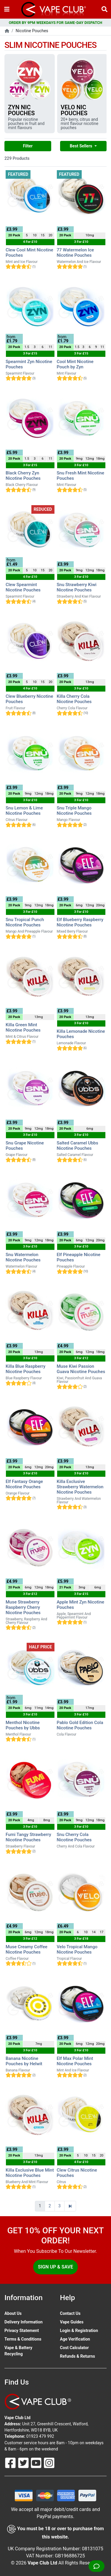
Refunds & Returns (77, 2356)
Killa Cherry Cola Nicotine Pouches (74, 699)
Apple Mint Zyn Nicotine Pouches (80, 1604)
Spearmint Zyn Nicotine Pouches (29, 364)
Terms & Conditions (22, 2339)
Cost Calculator (74, 2347)
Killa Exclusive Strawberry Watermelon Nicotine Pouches (80, 1487)
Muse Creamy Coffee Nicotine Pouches (26, 1949)
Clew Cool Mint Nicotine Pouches (29, 252)
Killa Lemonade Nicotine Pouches (81, 1034)
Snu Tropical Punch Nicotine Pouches (25, 922)
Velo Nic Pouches (74, 110)
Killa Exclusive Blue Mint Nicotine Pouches (30, 2172)
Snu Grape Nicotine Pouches (25, 1145)
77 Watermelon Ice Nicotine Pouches (75, 252)
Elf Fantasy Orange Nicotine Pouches (24, 1484)
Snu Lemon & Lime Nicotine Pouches (24, 810)
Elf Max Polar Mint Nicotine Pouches (75, 2061)
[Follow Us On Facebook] (10, 2462)
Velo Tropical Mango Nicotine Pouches (77, 1949)
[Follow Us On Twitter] (23, 2462)
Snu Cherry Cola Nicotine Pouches (74, 1837)
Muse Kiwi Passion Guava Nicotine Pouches (81, 1369)
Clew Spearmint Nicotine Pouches (23, 587)
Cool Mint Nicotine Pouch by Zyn (75, 364)
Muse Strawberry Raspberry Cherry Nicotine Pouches (23, 1607)
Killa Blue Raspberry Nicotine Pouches (25, 1369)
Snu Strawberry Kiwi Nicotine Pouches (76, 587)
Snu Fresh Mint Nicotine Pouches (80, 475)
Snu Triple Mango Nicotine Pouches (74, 810)
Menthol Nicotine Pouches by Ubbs (23, 1725)
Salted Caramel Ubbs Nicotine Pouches (77, 1145)
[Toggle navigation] (7, 9)
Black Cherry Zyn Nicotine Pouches (23, 475)
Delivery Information (23, 2322)
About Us (13, 2313)
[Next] (70, 2206)
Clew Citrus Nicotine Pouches (77, 2172)
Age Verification (75, 2339)
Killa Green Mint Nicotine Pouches (23, 1027)
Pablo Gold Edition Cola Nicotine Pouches (80, 1725)
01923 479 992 (40, 2436)
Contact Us (70, 2313)
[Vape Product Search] (104, 9)
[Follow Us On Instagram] (49, 2462)
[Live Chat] (96, 2566)
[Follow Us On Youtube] (36, 2462)
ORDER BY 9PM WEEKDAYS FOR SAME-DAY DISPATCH (55, 22)
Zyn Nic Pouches (21, 110)
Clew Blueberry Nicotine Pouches (29, 699)
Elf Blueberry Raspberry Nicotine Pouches (80, 922)
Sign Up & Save (55, 2267)
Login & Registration (79, 2330)
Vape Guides (71, 2322)
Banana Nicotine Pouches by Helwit (24, 2061)
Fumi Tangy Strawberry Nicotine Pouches (28, 1837)
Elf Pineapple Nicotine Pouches (79, 1257)
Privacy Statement (21, 2330)
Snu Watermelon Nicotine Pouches (23, 1257)
